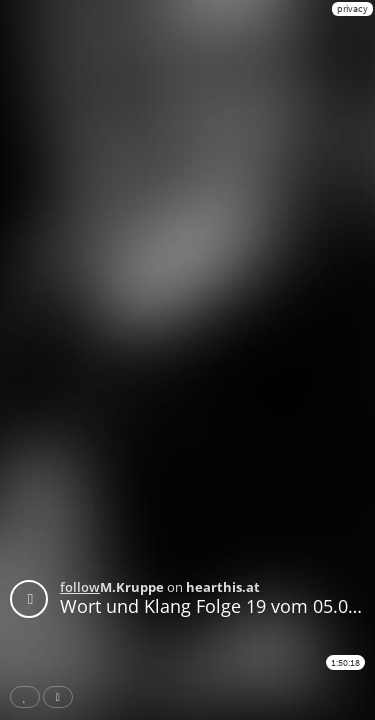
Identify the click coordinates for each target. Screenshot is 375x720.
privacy (352, 8)
